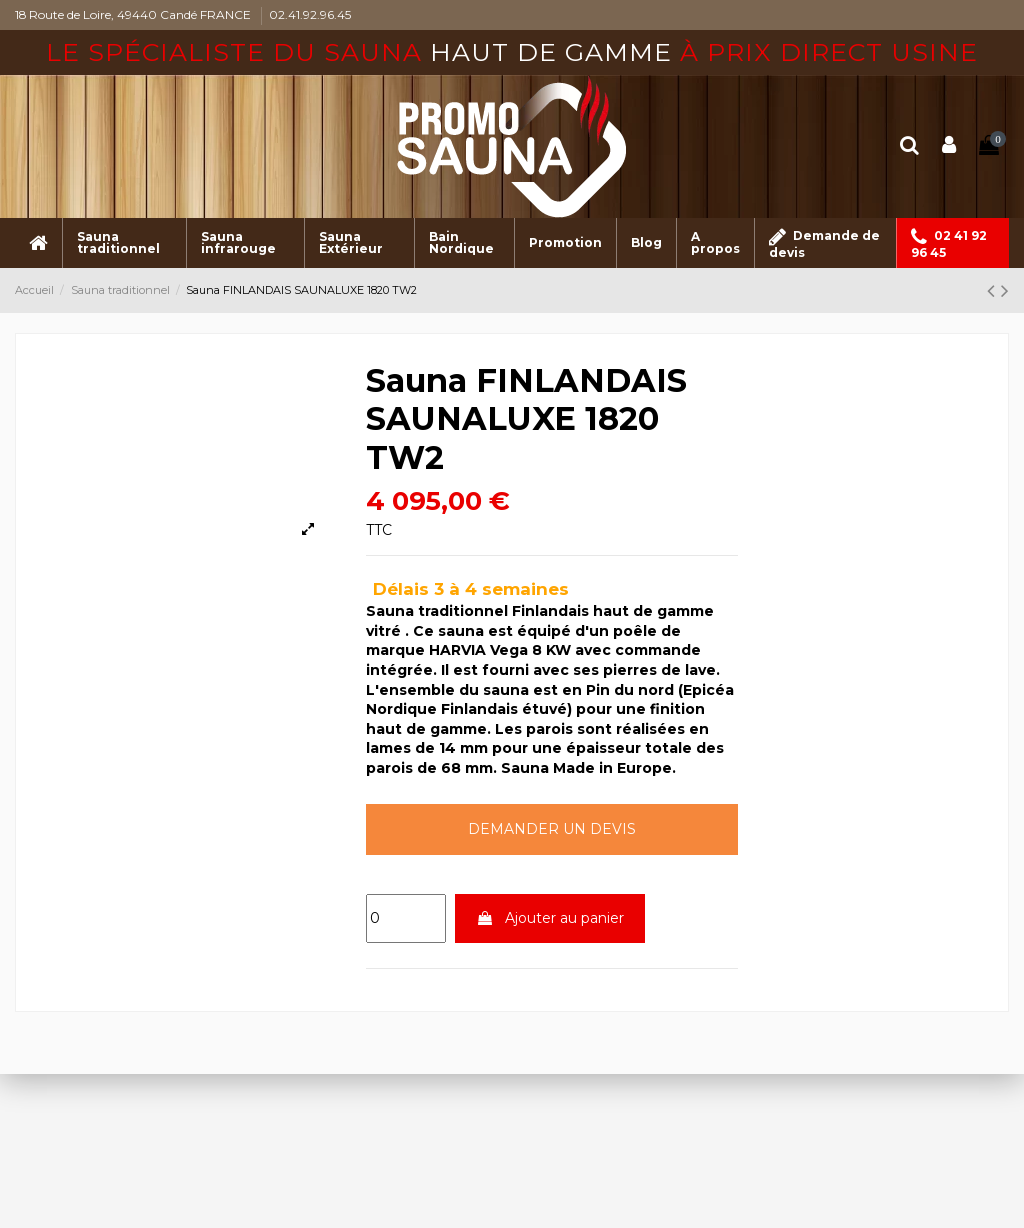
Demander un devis (552, 829)
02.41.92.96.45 (310, 14)
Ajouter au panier (550, 918)
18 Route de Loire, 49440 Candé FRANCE (134, 14)
